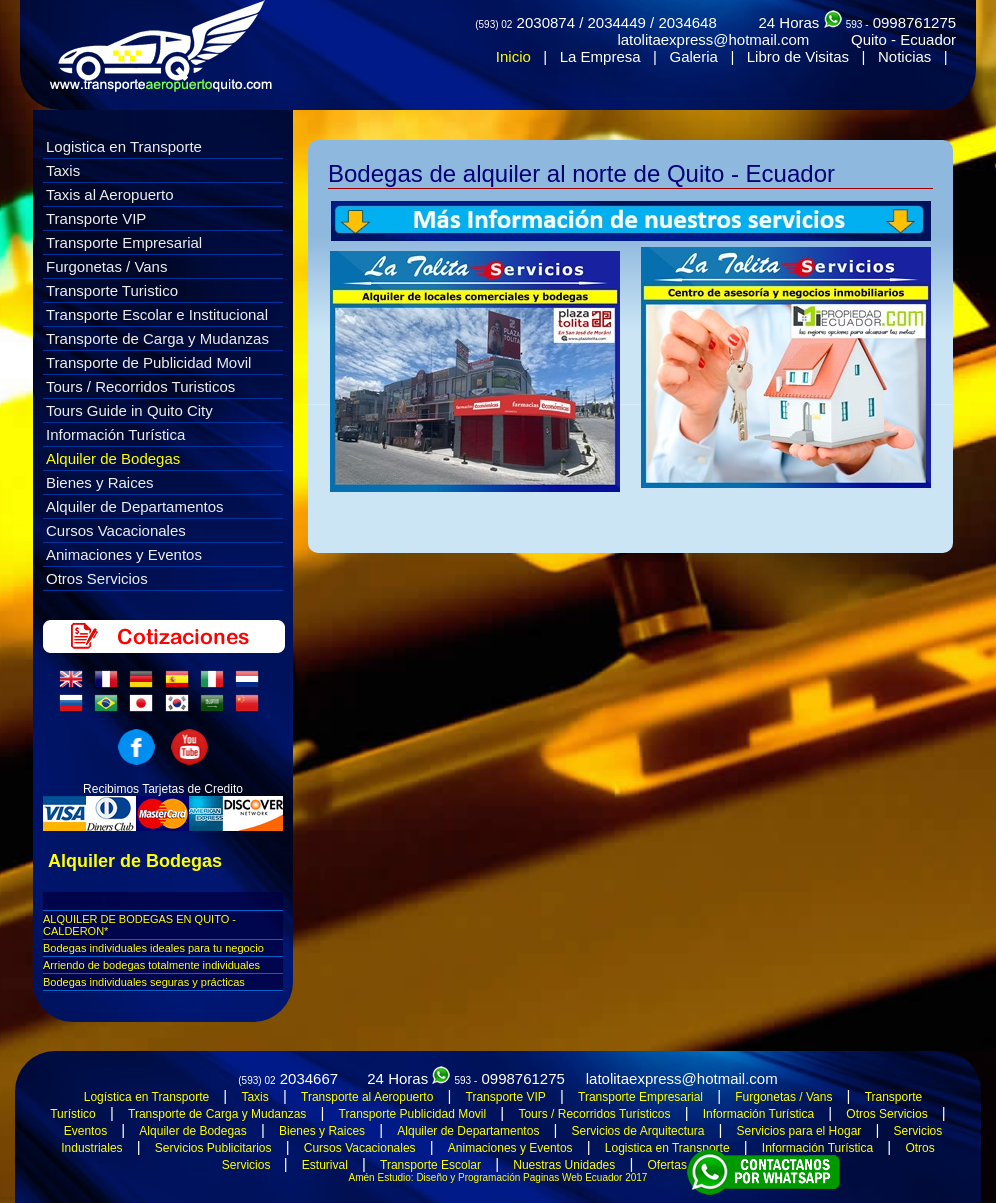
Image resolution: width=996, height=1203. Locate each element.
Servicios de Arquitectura (638, 1131)
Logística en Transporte (146, 1097)
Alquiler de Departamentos (135, 506)
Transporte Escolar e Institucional (157, 314)
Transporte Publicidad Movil (413, 1114)
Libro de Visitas (798, 56)
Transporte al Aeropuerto (367, 1097)
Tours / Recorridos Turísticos (594, 1114)
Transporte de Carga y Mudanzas (157, 338)
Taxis (63, 170)
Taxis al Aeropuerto (110, 194)
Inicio (513, 56)
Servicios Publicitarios (213, 1148)
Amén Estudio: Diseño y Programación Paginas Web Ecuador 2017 (498, 1177)
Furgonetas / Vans (106, 266)
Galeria (694, 56)
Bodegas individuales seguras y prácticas (144, 982)
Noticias (904, 56)
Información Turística (115, 434)
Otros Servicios (97, 578)
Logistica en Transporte (124, 146)
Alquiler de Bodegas (113, 458)
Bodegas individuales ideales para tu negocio (153, 948)
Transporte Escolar (430, 1165)
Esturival (325, 1165)
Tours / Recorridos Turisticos (140, 386)
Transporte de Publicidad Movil (148, 362)
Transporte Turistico (112, 290)
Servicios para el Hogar (799, 1131)
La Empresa (600, 56)
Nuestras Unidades (564, 1165)
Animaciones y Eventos (124, 554)
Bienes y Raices (100, 482)
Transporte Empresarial (124, 242)
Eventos (85, 1131)
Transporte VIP (96, 218)
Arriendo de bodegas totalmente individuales (151, 965)
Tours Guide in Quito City (129, 410)
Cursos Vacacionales (116, 530)
